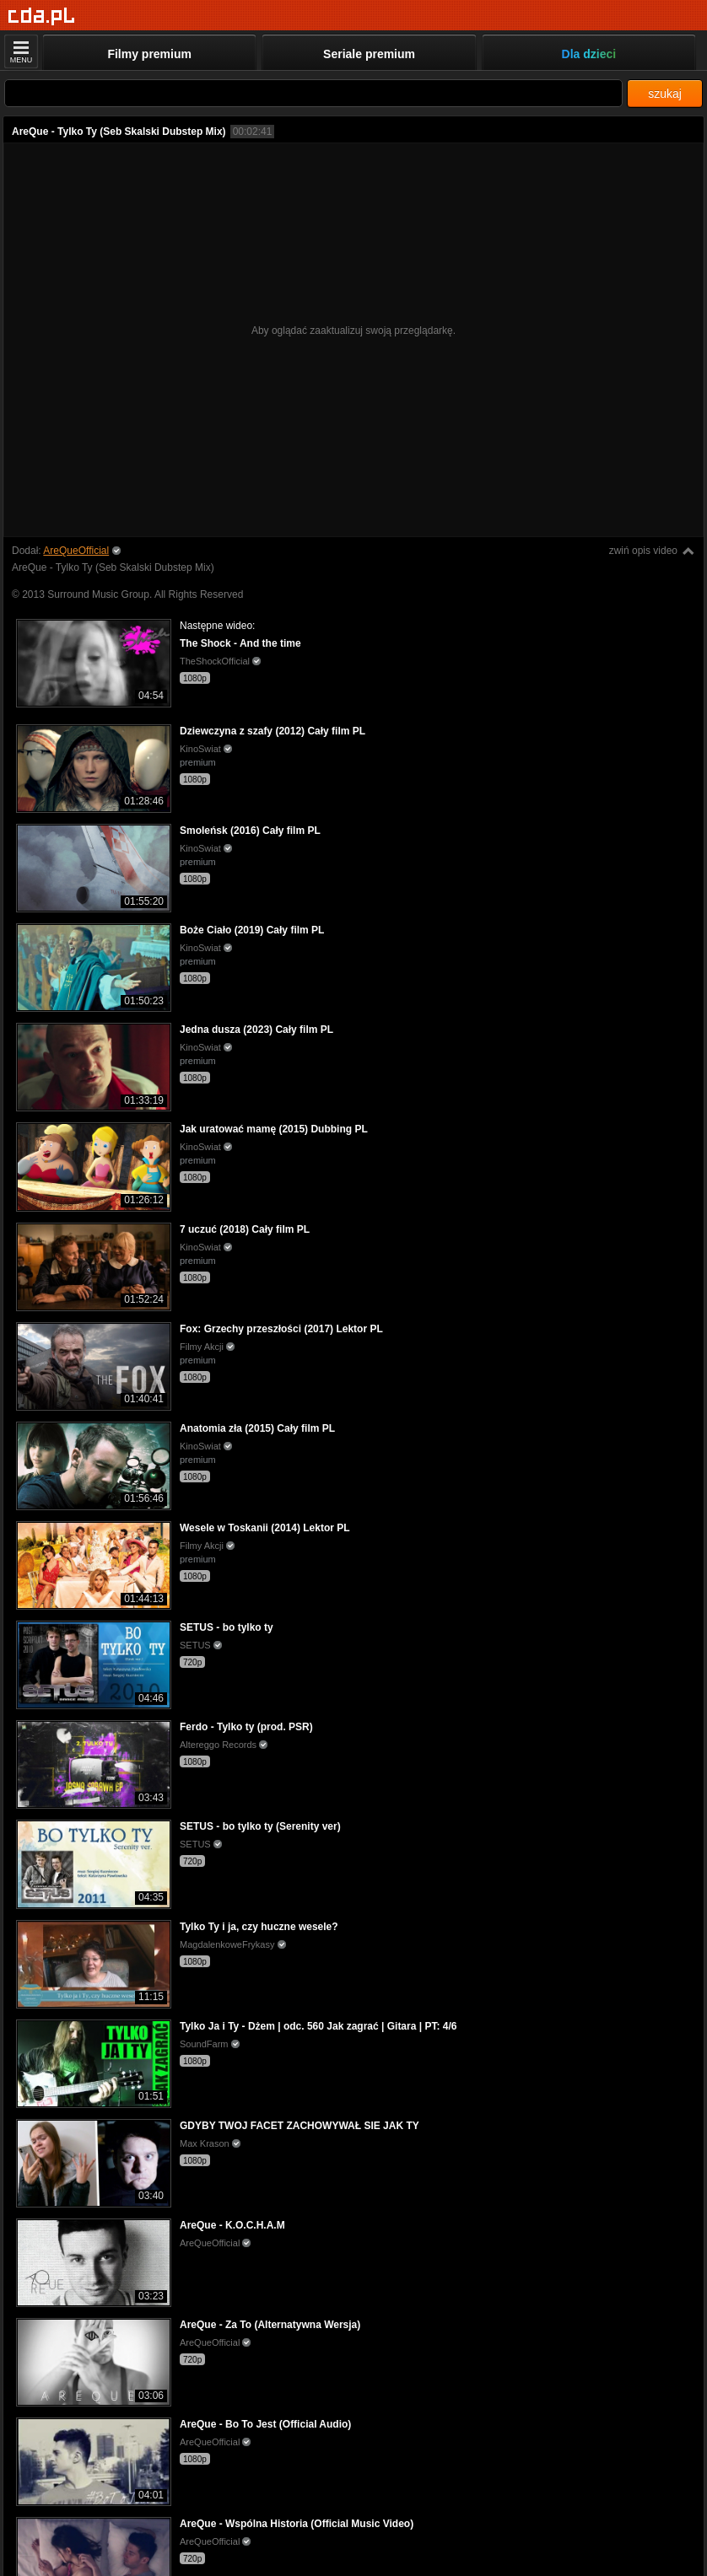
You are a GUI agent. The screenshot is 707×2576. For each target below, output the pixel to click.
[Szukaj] (313, 93)
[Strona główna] (41, 16)
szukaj (665, 93)
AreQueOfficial (76, 551)
